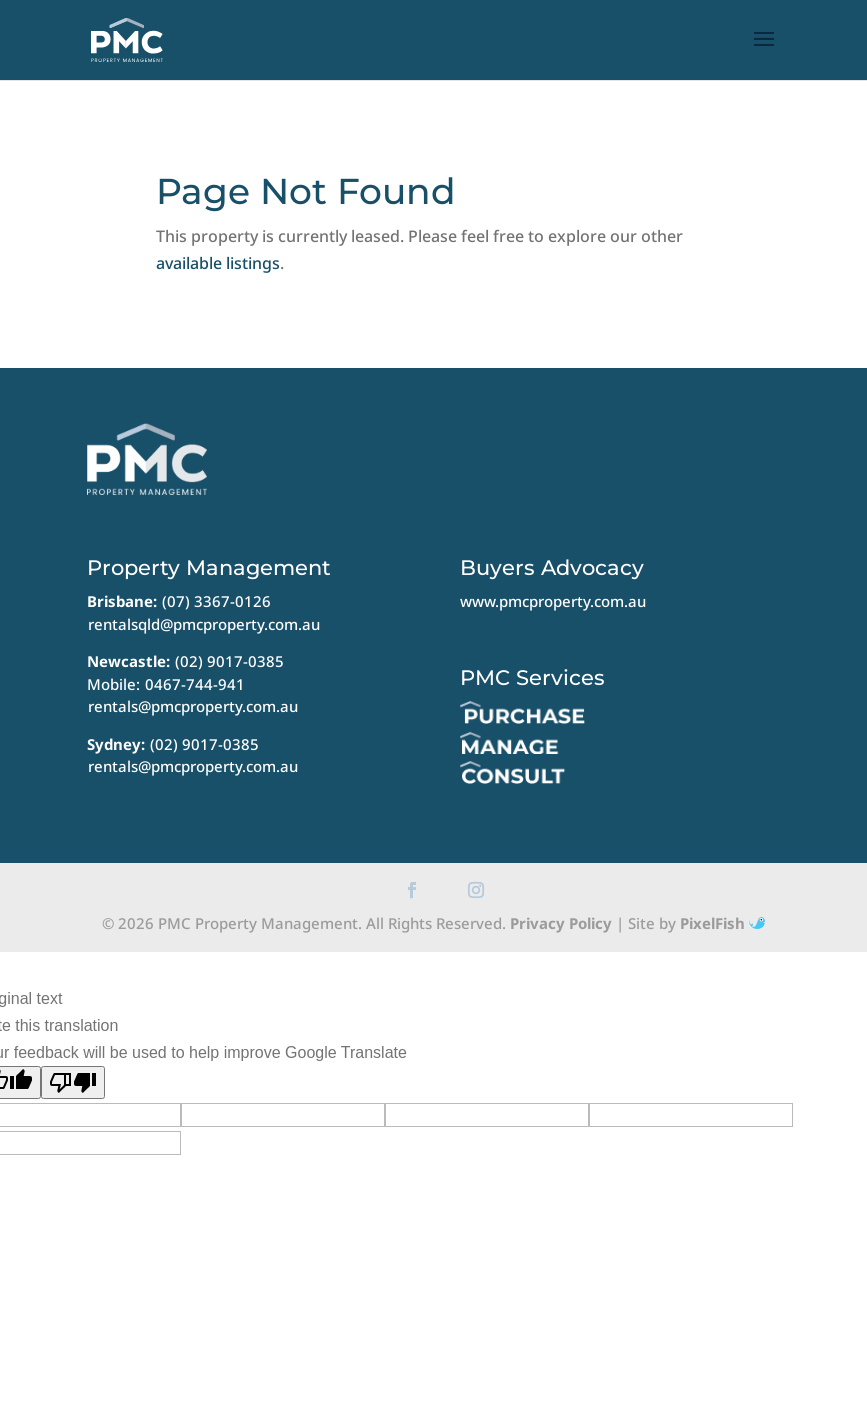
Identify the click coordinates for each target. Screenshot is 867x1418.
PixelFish (722, 923)
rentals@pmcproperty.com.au (193, 706)
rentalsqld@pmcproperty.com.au (204, 624)
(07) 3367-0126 (216, 601)
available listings (218, 263)
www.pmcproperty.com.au (553, 601)
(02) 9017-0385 (229, 661)
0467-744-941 (195, 684)
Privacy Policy (561, 923)
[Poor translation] (73, 1082)
